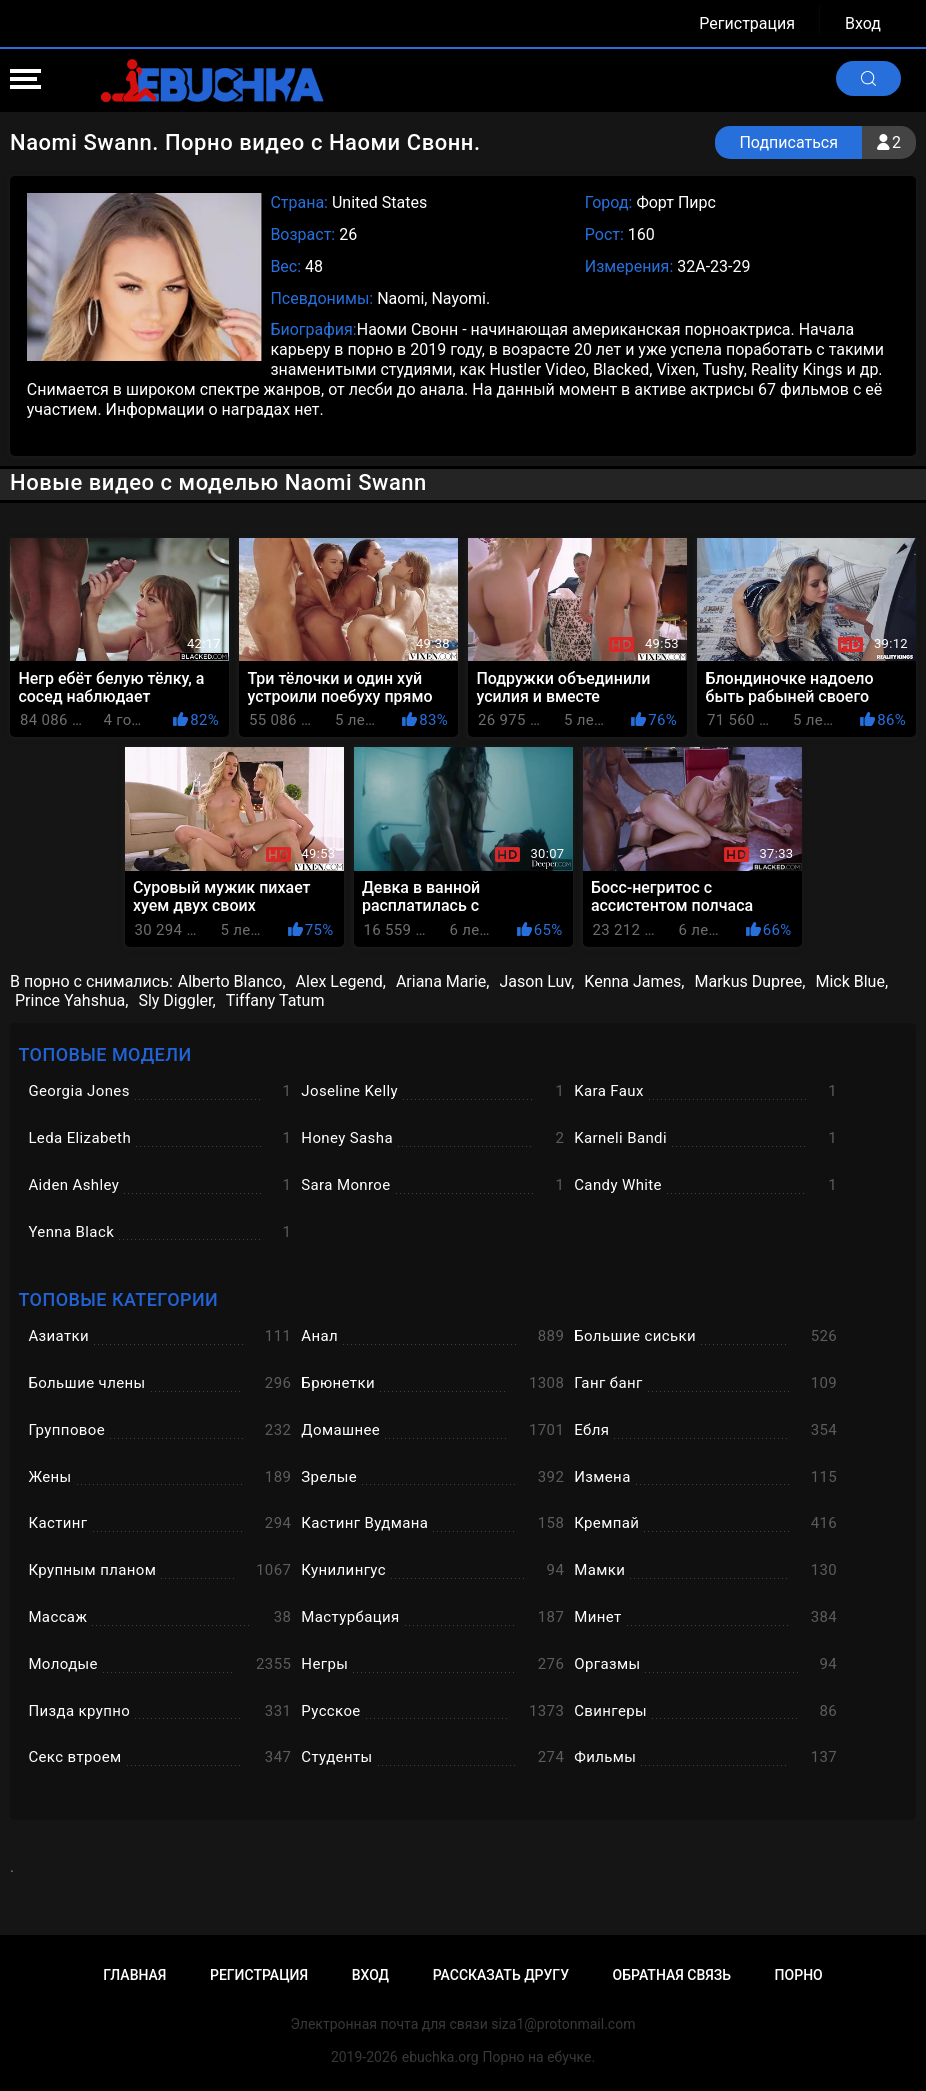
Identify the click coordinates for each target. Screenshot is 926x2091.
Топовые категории (118, 1299)
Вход (863, 23)
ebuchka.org (440, 2057)
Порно (799, 1975)
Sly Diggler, (176, 1000)
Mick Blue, (851, 981)
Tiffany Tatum (275, 1000)
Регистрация (747, 23)
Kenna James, (634, 981)
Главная (134, 1975)
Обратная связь (672, 1975)
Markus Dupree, (749, 981)
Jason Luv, (536, 981)
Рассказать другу (501, 1975)
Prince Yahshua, (71, 1000)
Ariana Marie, (443, 981)
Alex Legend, (341, 981)
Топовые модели (104, 1054)
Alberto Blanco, (232, 981)
